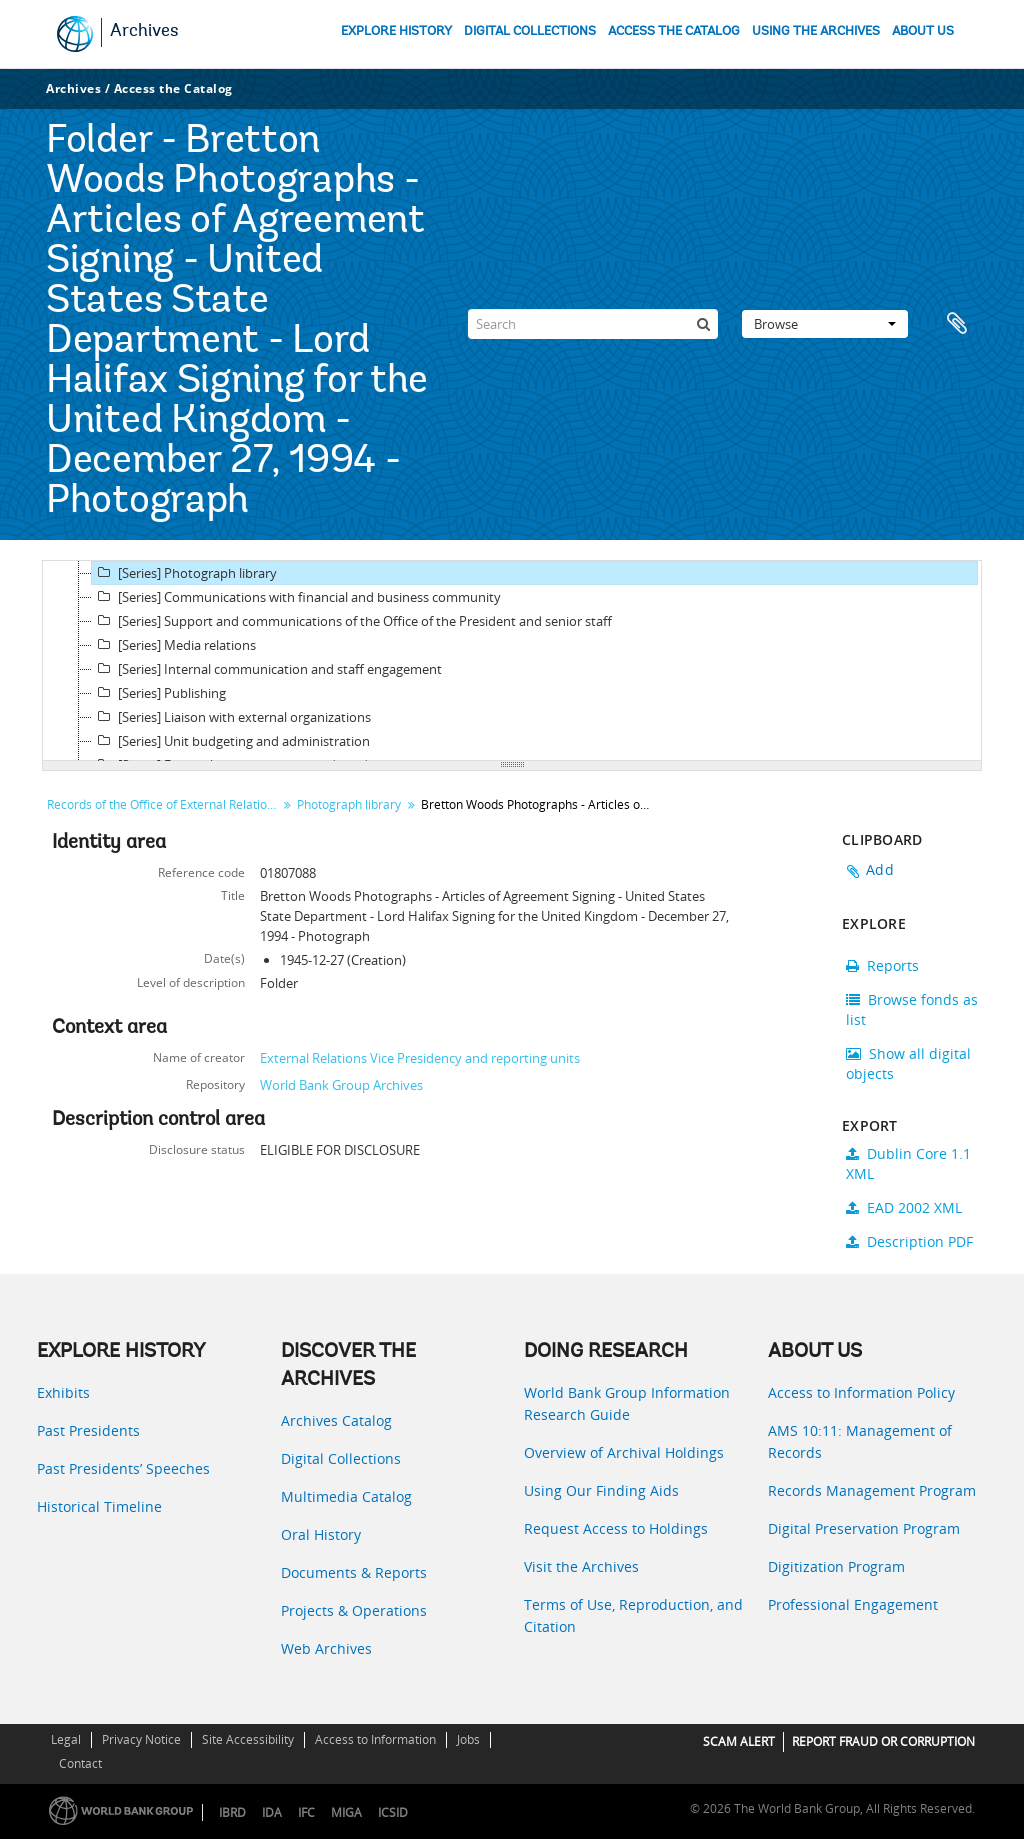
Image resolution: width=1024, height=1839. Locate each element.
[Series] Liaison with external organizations (231, 717)
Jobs (468, 1739)
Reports (882, 965)
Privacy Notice (141, 1739)
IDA (272, 1812)
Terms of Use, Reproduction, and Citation (633, 1615)
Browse (825, 324)
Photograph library (349, 804)
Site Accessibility (248, 1739)
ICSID (393, 1812)
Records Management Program (872, 1490)
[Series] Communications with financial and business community (296, 597)
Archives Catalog (336, 1420)
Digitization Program (836, 1566)
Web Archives (326, 1648)
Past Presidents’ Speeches (123, 1468)
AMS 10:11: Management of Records (860, 1441)
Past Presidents (88, 1430)
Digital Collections (341, 1458)
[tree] (512, 661)
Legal (66, 1739)
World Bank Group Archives (341, 1085)
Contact (80, 1763)
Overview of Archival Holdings (624, 1452)
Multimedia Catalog (346, 1496)
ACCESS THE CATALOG (674, 31)
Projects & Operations (354, 1610)
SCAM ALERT (739, 1741)
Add (880, 869)
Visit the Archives (581, 1566)
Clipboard (957, 324)
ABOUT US (923, 31)
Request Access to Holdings (616, 1528)
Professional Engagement (853, 1604)
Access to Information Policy (861, 1392)
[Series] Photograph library (184, 573)
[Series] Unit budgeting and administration (231, 741)
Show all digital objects (908, 1063)
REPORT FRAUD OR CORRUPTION (883, 1741)
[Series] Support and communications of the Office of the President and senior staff (352, 621)
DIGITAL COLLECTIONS (530, 31)
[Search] (593, 324)
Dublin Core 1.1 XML (908, 1163)
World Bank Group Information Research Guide (627, 1403)
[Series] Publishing (159, 693)
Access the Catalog (173, 88)
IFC (306, 1812)
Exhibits (63, 1392)
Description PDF (909, 1241)
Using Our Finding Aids (601, 1490)
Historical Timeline (99, 1506)
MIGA (346, 1812)
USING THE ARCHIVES (816, 31)
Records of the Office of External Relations (163, 804)
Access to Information (375, 1739)
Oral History (321, 1534)
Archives (144, 32)
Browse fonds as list (912, 1009)
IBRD (232, 1812)
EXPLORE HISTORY (396, 31)
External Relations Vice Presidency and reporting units (420, 1058)
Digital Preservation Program (864, 1528)
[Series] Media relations (174, 645)
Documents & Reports (354, 1572)
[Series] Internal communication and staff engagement (267, 669)
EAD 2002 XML (904, 1207)
